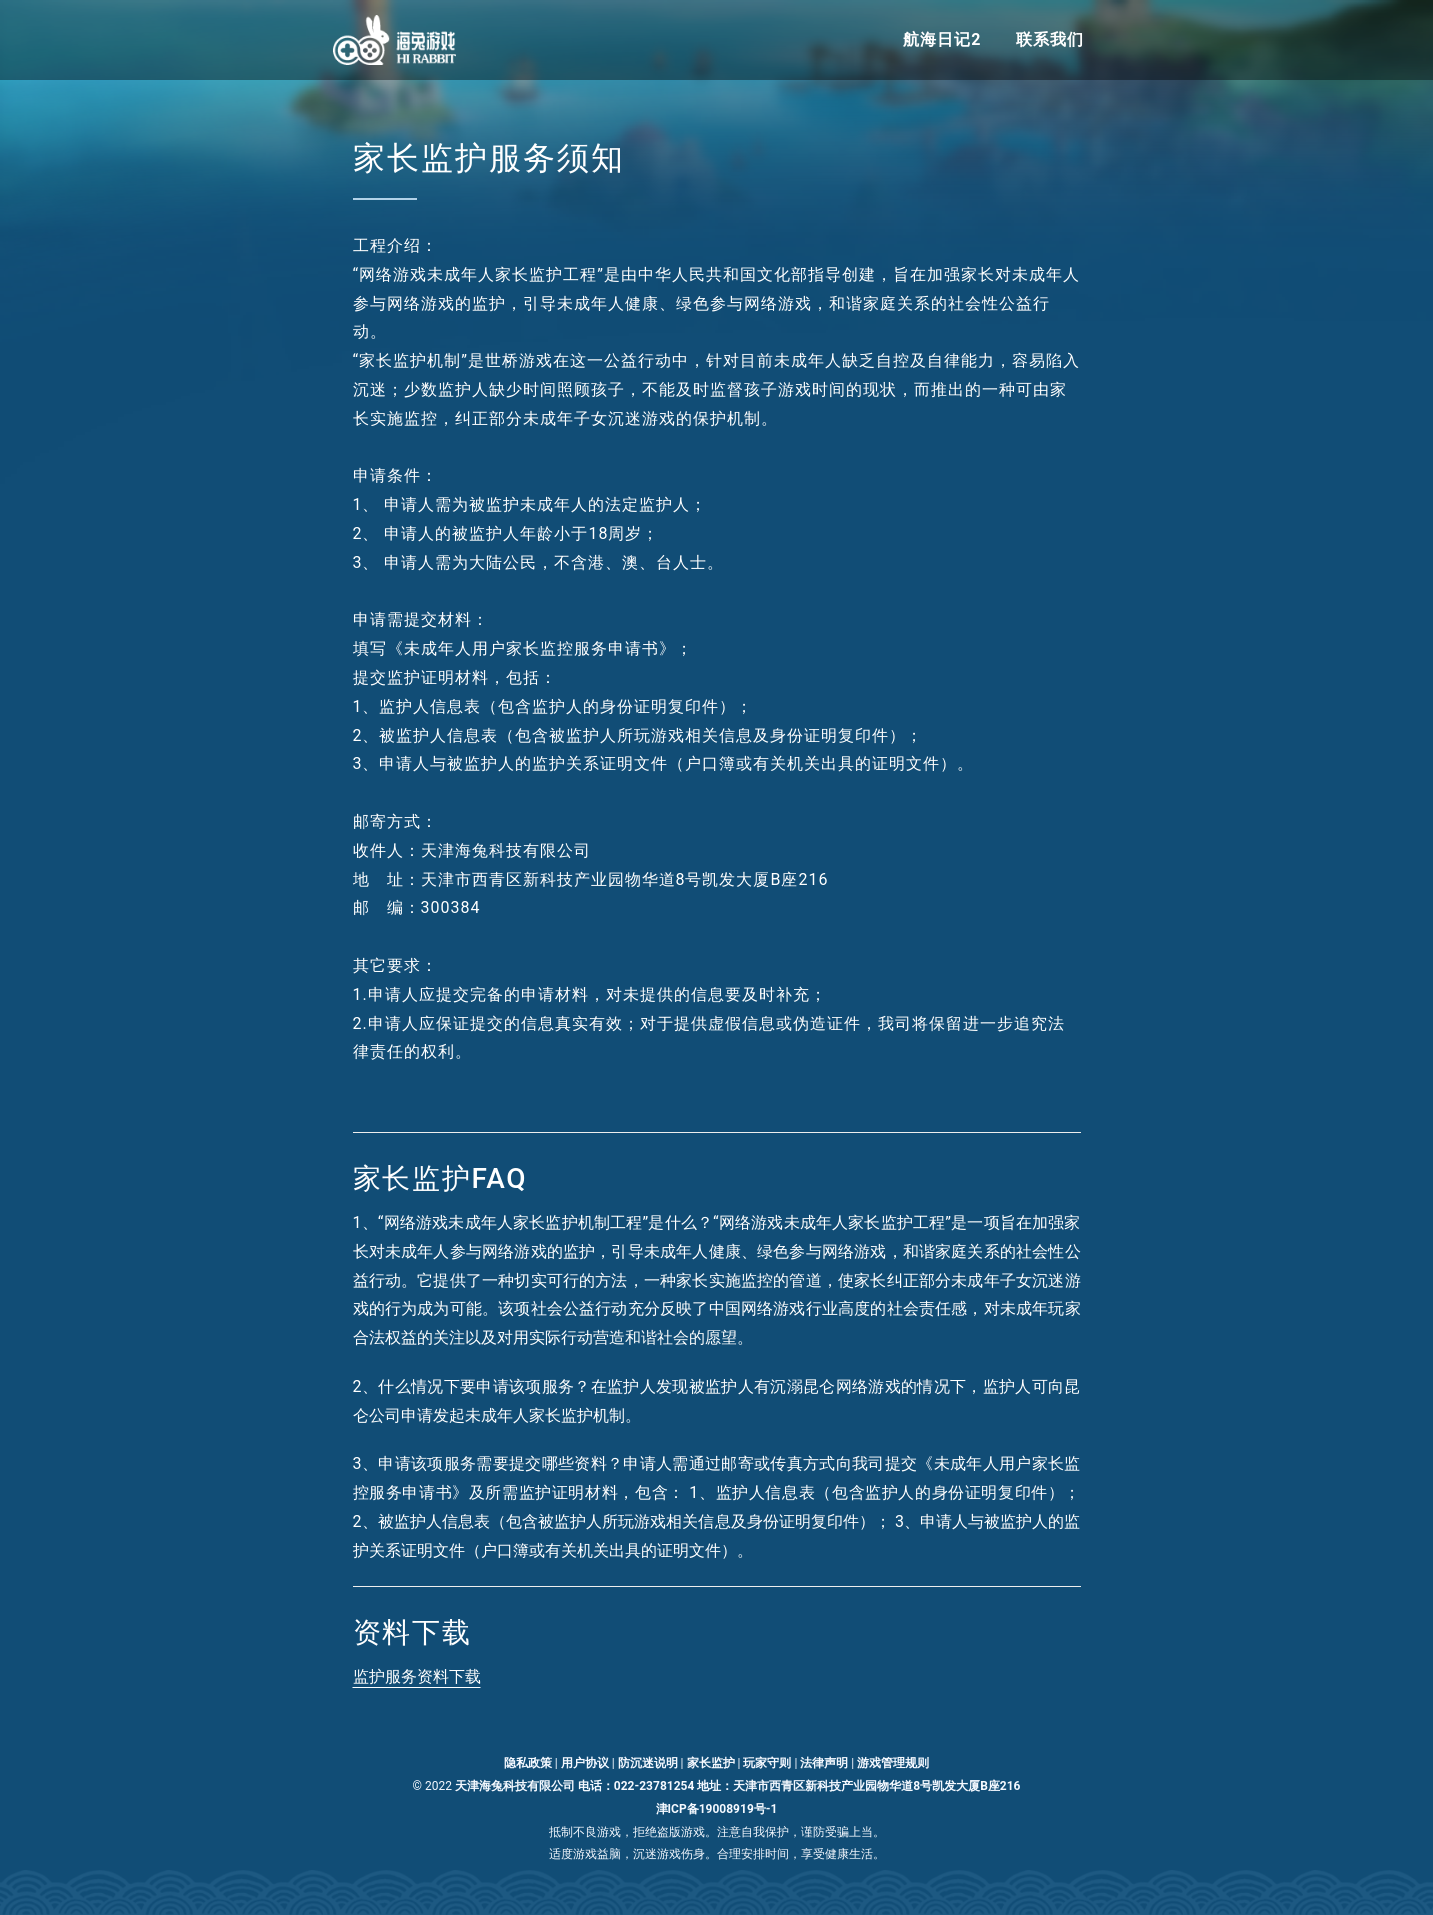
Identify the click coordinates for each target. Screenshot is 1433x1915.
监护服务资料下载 (417, 1676)
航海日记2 (942, 39)
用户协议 (585, 1763)
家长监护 (711, 1763)
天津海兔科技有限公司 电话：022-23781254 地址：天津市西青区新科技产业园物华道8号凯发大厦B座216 (738, 1786)
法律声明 (824, 1763)
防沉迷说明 (648, 1763)
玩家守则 (767, 1763)
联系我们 (1050, 39)
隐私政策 (528, 1763)
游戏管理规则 (893, 1763)
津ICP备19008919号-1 (717, 1809)
